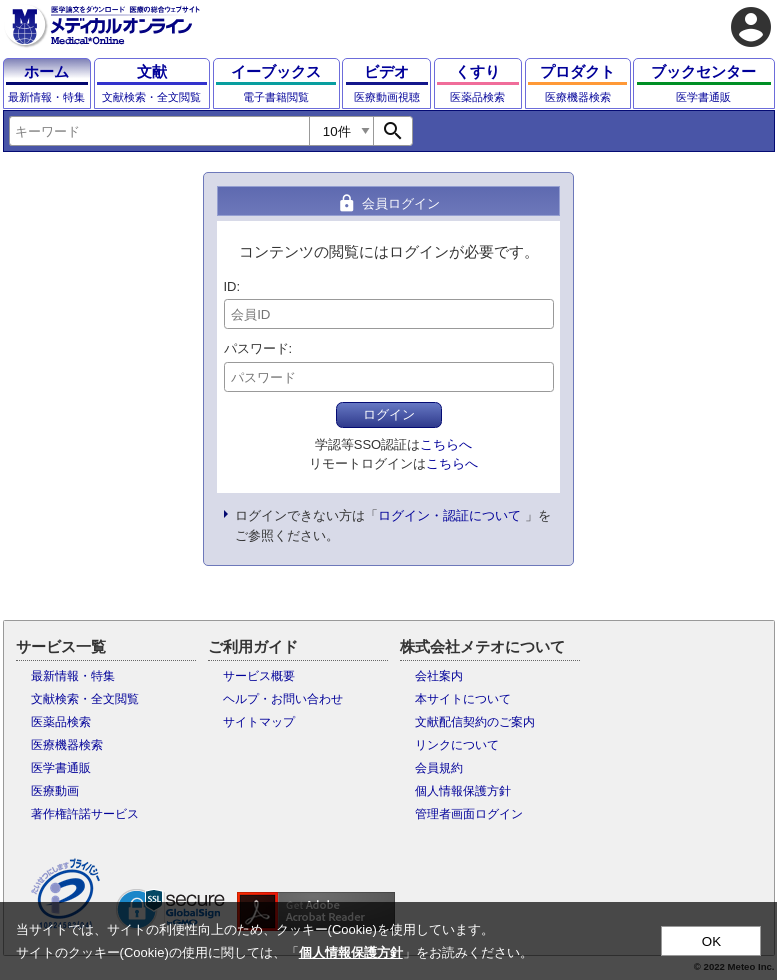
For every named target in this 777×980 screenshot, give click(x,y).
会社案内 (439, 676)
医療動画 (55, 791)
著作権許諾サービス (85, 814)
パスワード (256, 348)
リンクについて (457, 745)
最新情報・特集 (73, 676)
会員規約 (439, 768)
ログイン (389, 414)
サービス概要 (259, 676)
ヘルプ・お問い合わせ (283, 699)
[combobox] (159, 131)
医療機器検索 (67, 745)
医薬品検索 (61, 722)
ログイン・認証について (449, 515)
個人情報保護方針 (463, 791)
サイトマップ (259, 722)
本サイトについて (463, 699)
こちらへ (446, 444)
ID (230, 286)
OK (711, 941)
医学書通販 (61, 768)
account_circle (751, 27)
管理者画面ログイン (469, 814)
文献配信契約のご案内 (475, 722)
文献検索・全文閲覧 (85, 699)
